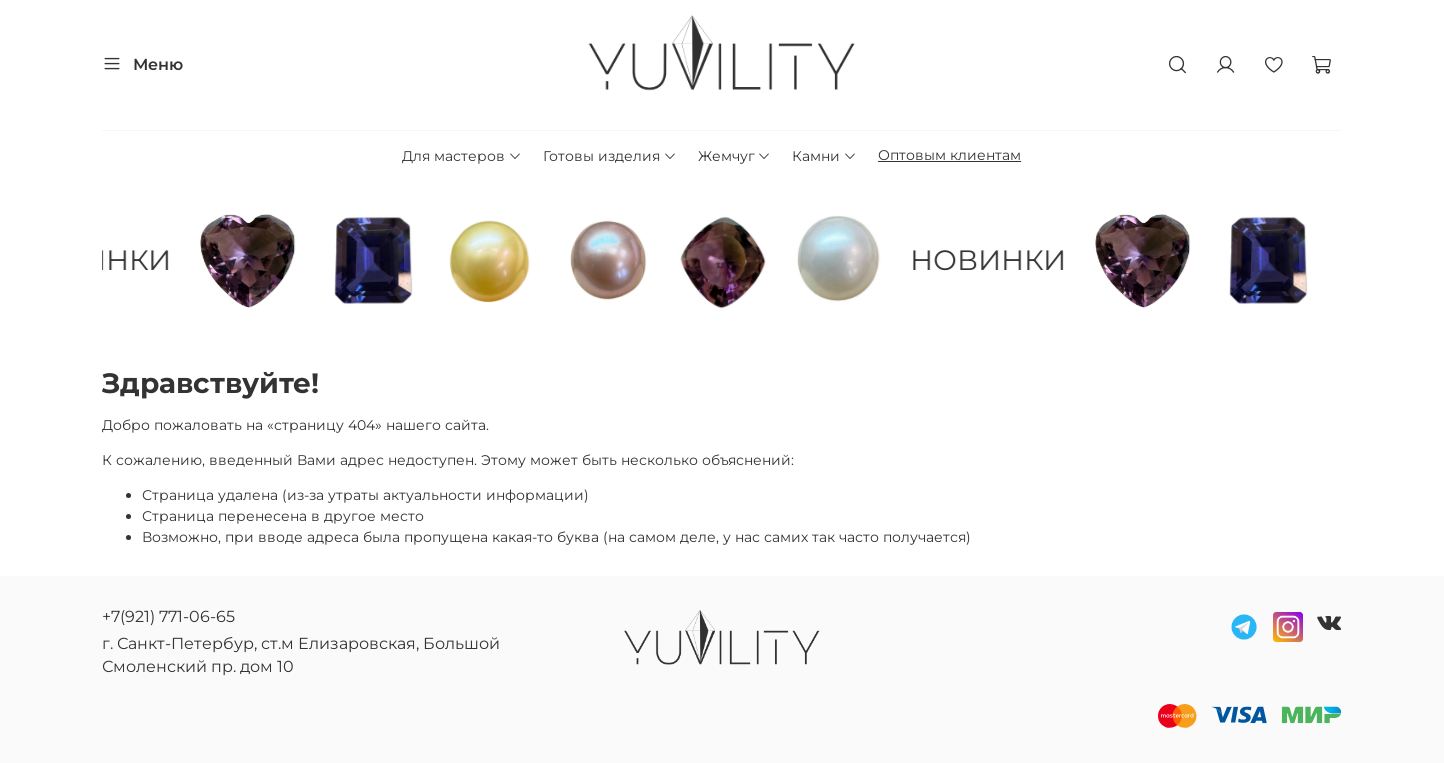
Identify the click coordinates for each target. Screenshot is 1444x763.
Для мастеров (462, 156)
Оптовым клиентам (949, 155)
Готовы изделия (610, 156)
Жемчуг (735, 156)
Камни (824, 156)
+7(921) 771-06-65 (168, 616)
